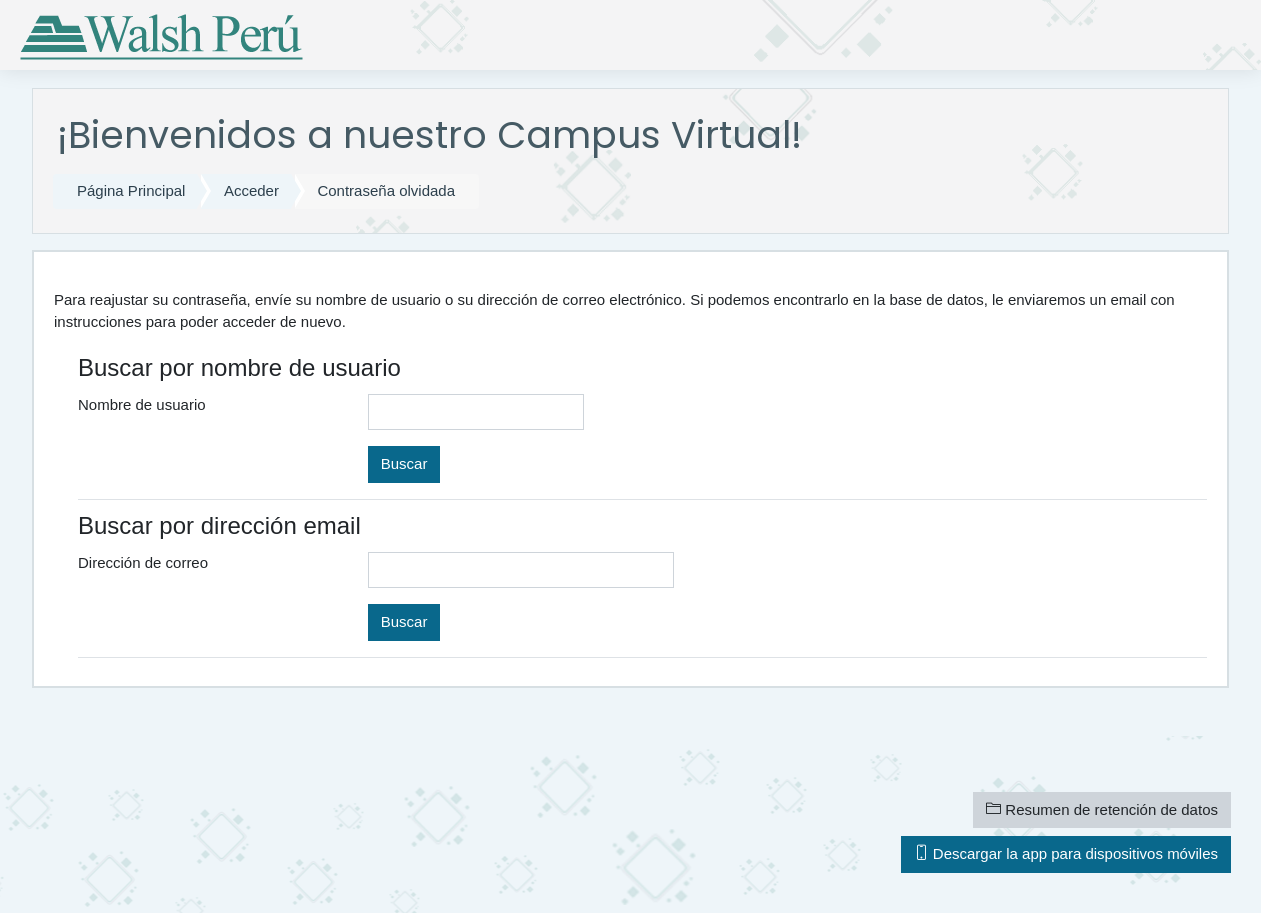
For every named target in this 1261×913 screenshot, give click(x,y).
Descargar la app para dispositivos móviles (1066, 853)
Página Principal (131, 190)
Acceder (251, 190)
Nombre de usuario (142, 404)
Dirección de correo (143, 562)
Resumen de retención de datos (1102, 809)
